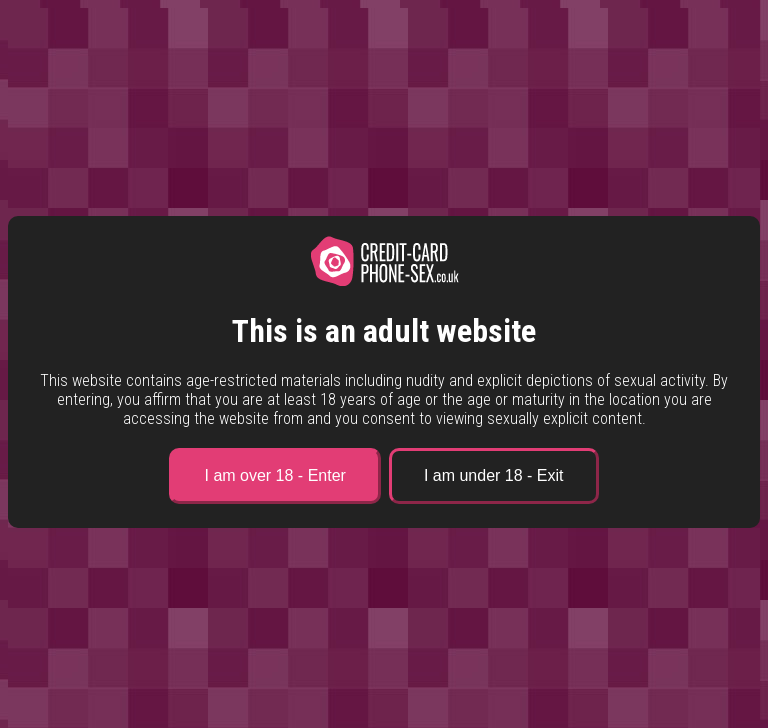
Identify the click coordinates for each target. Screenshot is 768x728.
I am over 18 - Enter (274, 475)
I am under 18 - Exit (494, 475)
